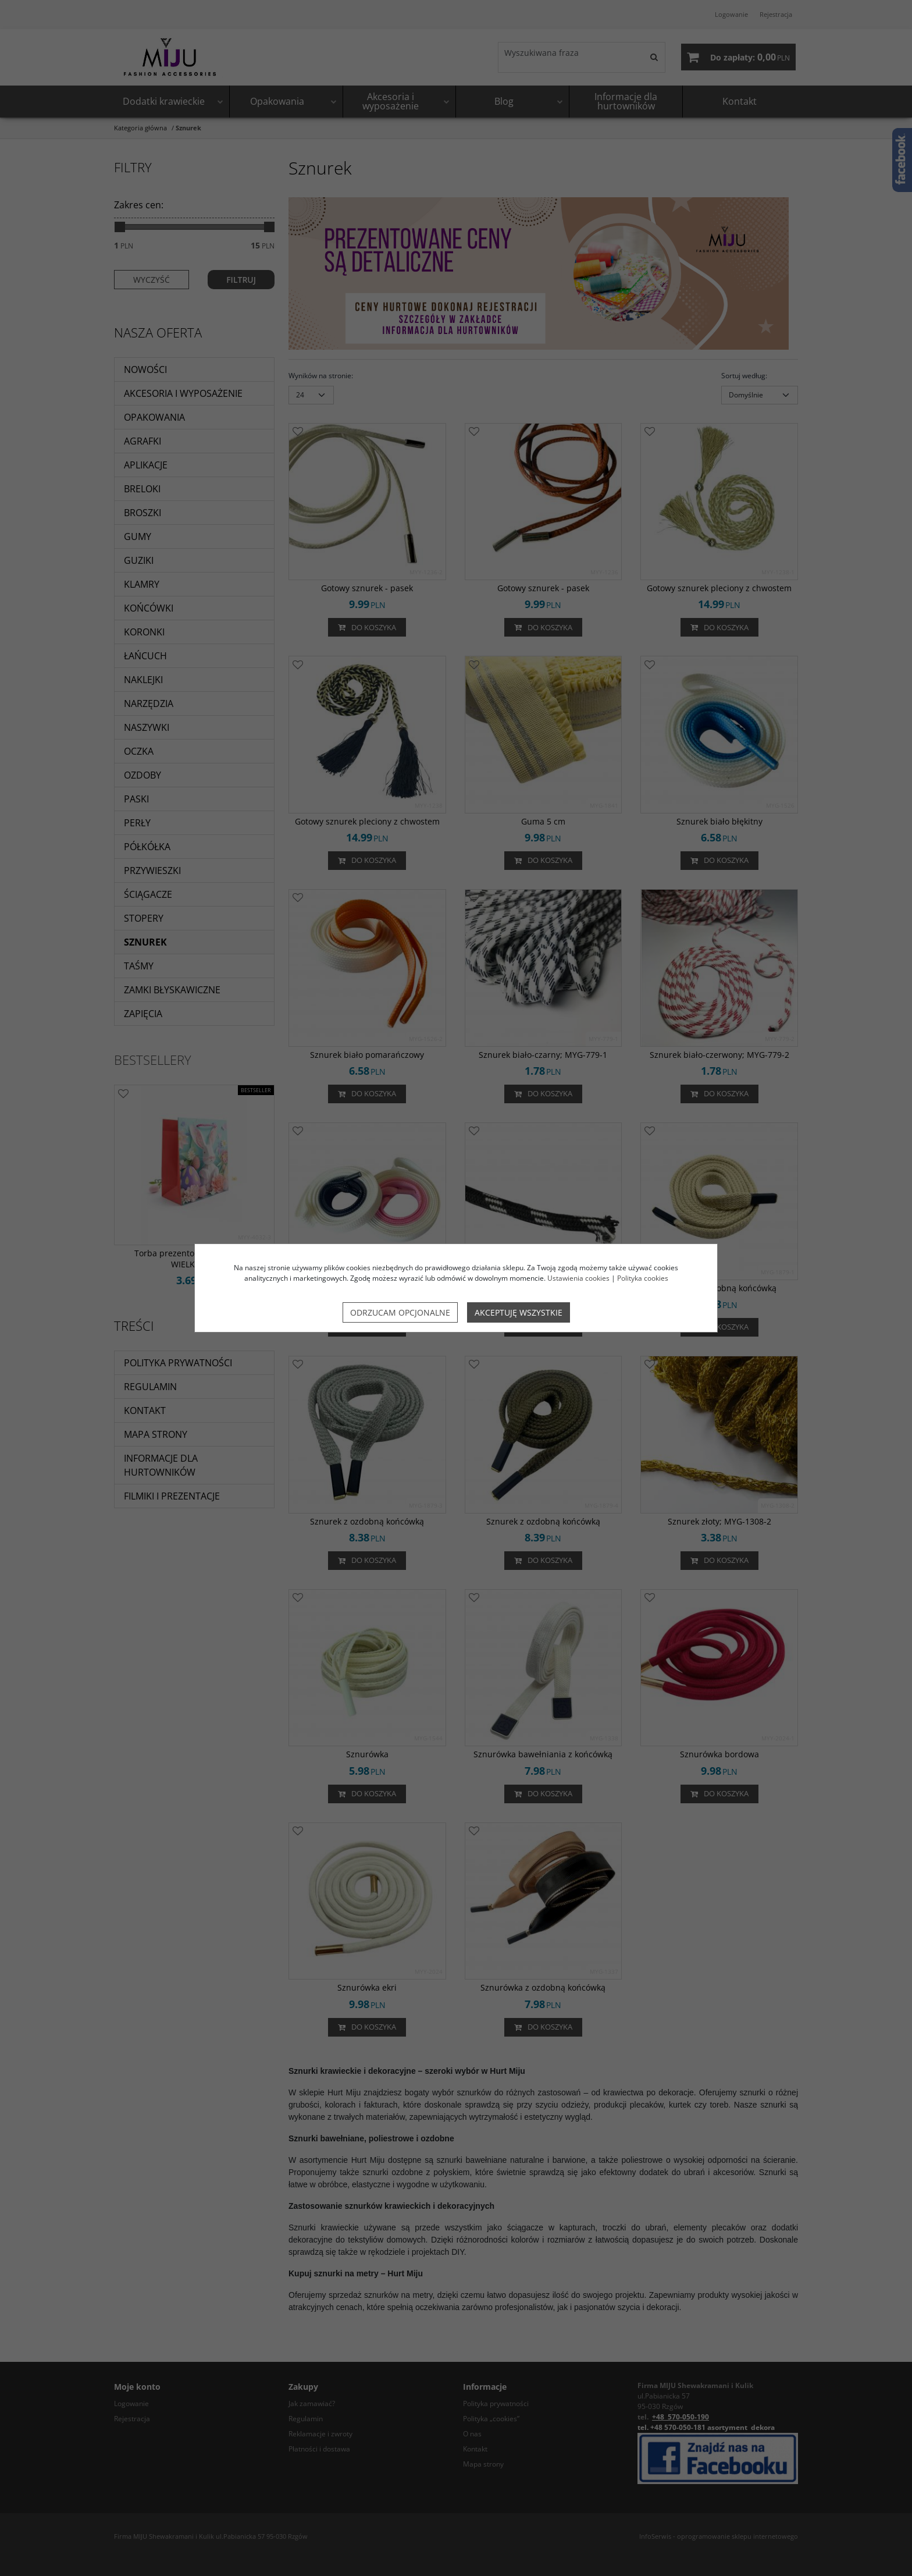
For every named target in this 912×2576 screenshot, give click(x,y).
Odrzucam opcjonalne (400, 1312)
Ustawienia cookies (578, 1278)
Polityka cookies (642, 1278)
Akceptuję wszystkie (518, 1312)
